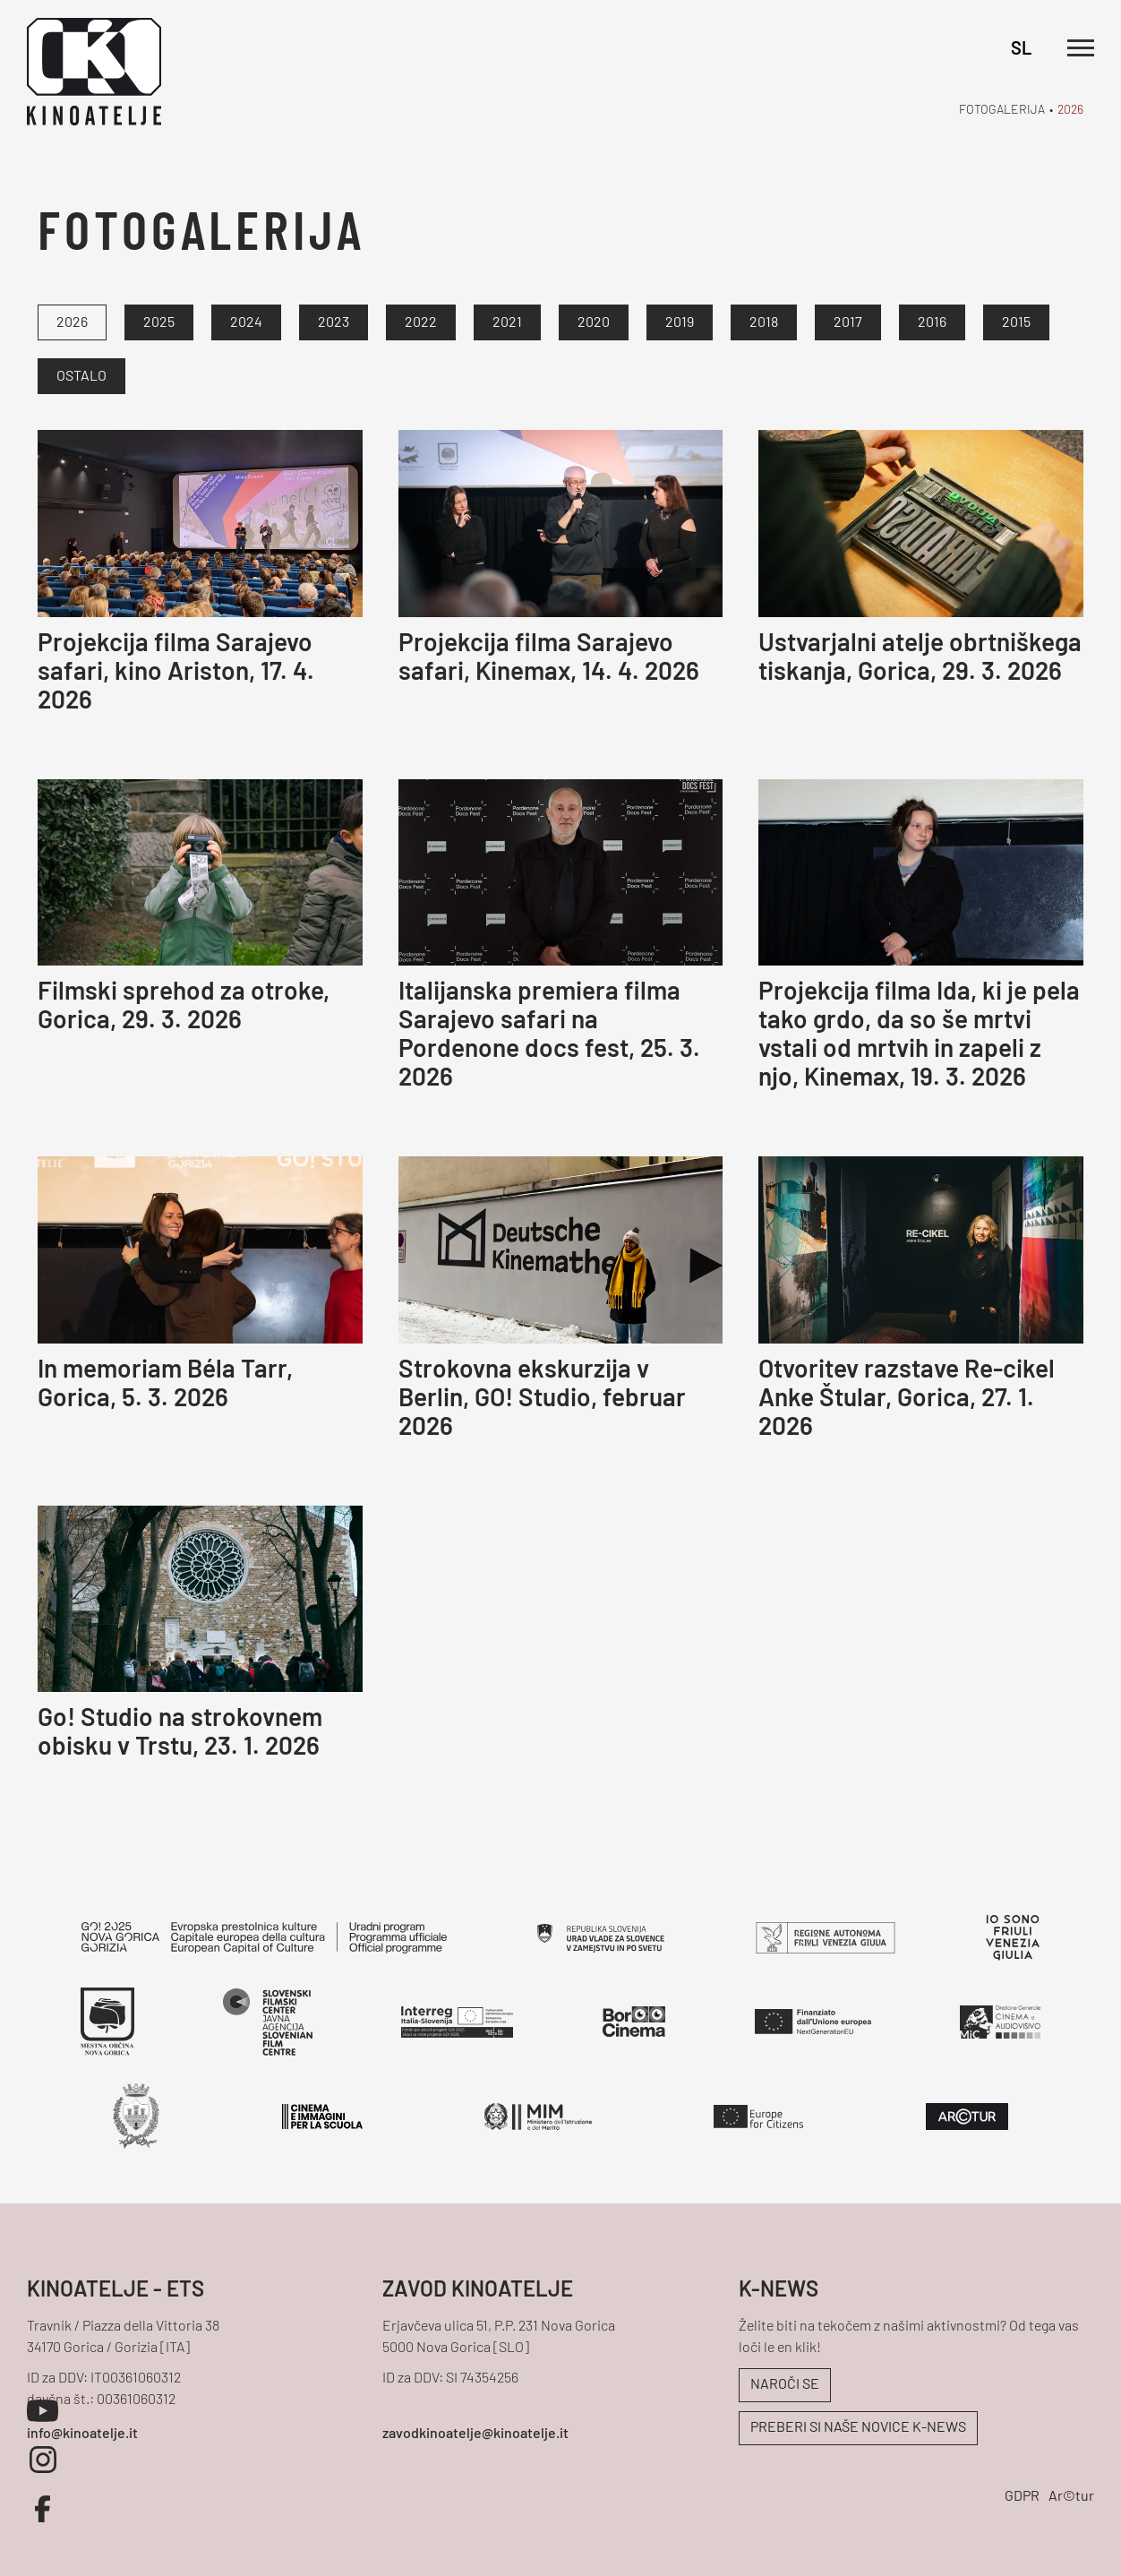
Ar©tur (1071, 2497)
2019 (679, 323)
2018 (763, 323)
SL (1021, 50)
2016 (932, 323)
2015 (1016, 323)
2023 (333, 323)
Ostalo (81, 377)
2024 (246, 323)
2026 (1070, 110)
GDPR (1022, 2497)
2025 (159, 323)
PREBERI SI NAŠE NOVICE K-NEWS (858, 2428)
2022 (421, 323)
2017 (848, 323)
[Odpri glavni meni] (1080, 47)
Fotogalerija (1002, 110)
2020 (594, 323)
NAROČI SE (784, 2385)
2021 (507, 323)
